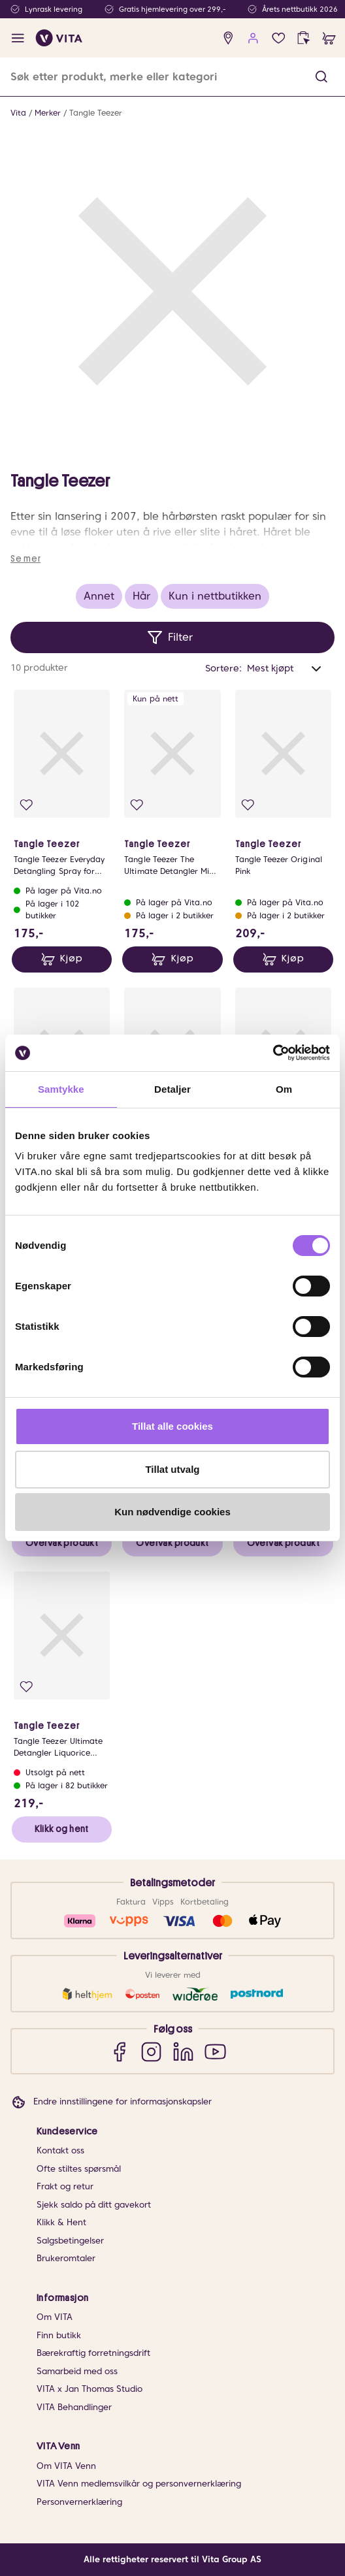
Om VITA (55, 2317)
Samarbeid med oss (77, 2371)
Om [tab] (284, 1089)
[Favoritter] (278, 38)
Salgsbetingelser (70, 2241)
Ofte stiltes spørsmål (79, 2169)
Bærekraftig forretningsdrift (93, 2353)
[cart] (329, 38)
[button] (321, 76)
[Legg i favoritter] (26, 805)
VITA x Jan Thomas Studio (89, 2389)
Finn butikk (59, 2335)
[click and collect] (303, 38)
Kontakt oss (60, 2150)
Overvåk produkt (61, 1542)
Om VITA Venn (66, 2466)
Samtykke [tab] (61, 1089)
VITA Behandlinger (74, 2407)
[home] (59, 38)
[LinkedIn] (183, 2051)
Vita (18, 113)
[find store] (228, 38)
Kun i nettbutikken (215, 596)
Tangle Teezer (95, 113)
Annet (99, 596)
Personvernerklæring (79, 2502)
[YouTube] (215, 2051)
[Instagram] (151, 2051)
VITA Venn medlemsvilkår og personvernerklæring (139, 2483)
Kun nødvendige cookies (172, 1511)
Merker (48, 113)
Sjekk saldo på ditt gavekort (94, 2205)
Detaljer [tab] (172, 1089)
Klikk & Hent (61, 2222)
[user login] (253, 38)
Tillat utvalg (172, 1469)
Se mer (25, 558)
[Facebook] (119, 2051)
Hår (141, 596)
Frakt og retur (65, 2186)
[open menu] (18, 38)
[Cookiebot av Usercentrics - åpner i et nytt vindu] (273, 1052)
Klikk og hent (61, 1828)
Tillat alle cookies (172, 1426)
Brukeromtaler (66, 2258)
